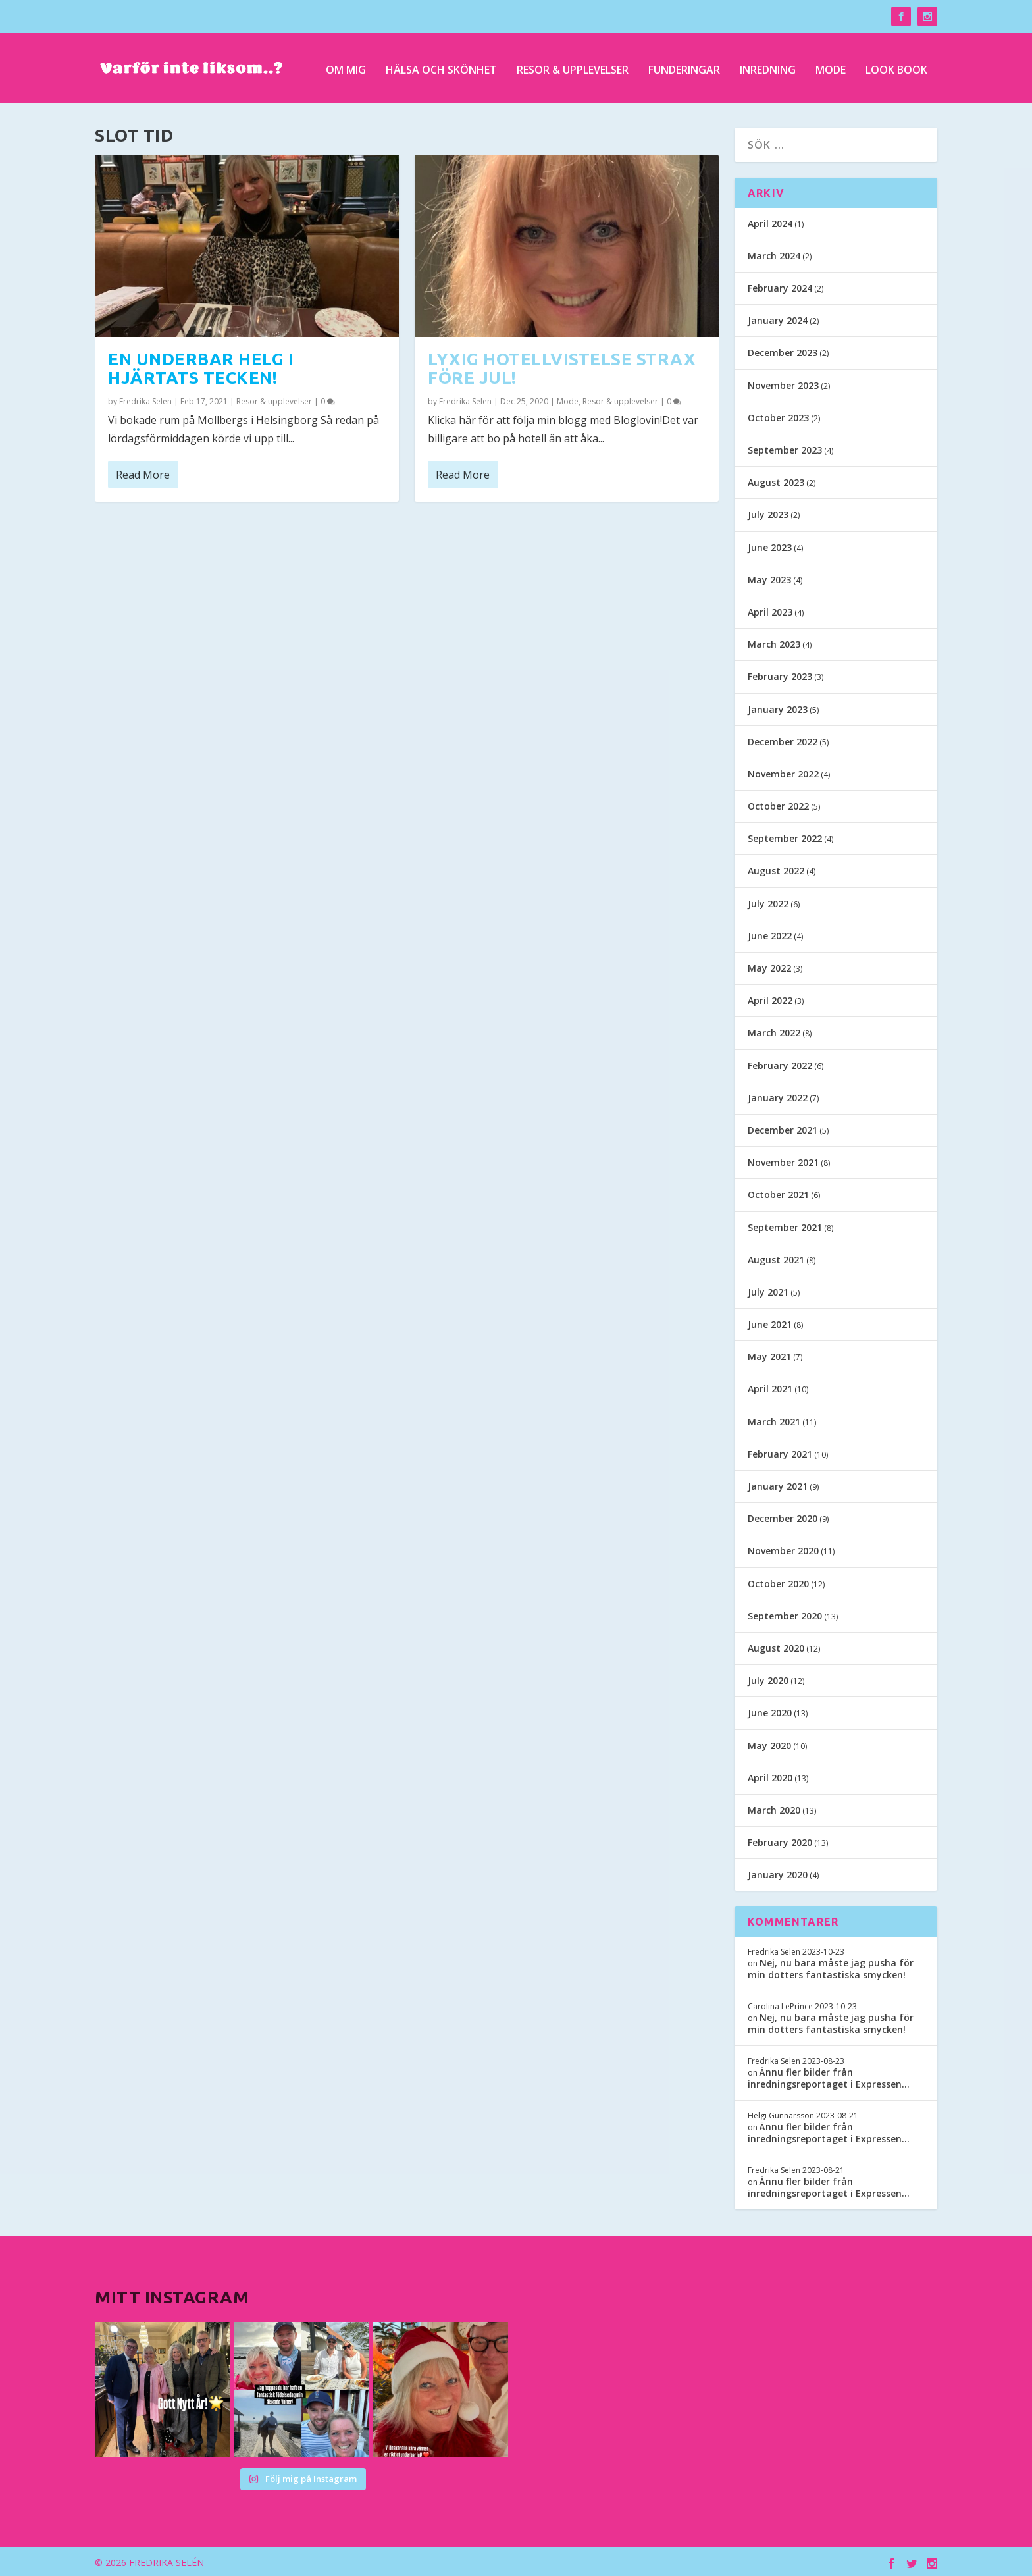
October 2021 (778, 1192)
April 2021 (770, 1386)
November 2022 (783, 771)
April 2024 (770, 221)
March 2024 (774, 253)
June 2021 (770, 1321)
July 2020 (768, 1677)
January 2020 (778, 1872)
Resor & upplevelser (573, 67)
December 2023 (782, 350)
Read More (143, 472)
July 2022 (768, 901)
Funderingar (684, 67)
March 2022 (774, 1030)
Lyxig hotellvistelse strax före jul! (562, 366)
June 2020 (770, 1710)
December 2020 (782, 1516)
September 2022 (785, 836)
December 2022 (782, 739)
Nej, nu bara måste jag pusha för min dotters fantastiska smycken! (831, 1966)
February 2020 (780, 1839)
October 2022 (778, 803)
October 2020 (778, 1581)
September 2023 (785, 447)
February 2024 (780, 285)
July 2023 (768, 512)
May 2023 (769, 577)
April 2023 (770, 609)
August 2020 (776, 1645)
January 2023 (778, 706)
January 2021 (778, 1483)
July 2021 (768, 1289)
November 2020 (783, 1548)
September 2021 (785, 1225)
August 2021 (776, 1257)
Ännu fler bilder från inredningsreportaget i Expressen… (829, 2075)
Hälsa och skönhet (441, 67)
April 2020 (770, 1775)
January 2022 (778, 1095)
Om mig (346, 67)
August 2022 (776, 868)
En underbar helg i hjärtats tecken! (201, 366)
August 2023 (776, 480)
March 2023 (774, 641)
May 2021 (769, 1354)
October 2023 (778, 415)
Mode (830, 67)
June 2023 (770, 545)
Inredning (768, 67)
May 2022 (769, 965)
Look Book (896, 67)
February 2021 (780, 1451)
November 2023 (783, 383)
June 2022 (770, 933)
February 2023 (780, 674)
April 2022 (770, 998)
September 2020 (785, 1613)
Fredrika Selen (145, 398)
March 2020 (774, 1807)
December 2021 (782, 1127)
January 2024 (778, 318)
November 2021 (783, 1159)
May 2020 (769, 1743)
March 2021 (774, 1419)
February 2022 (780, 1063)
